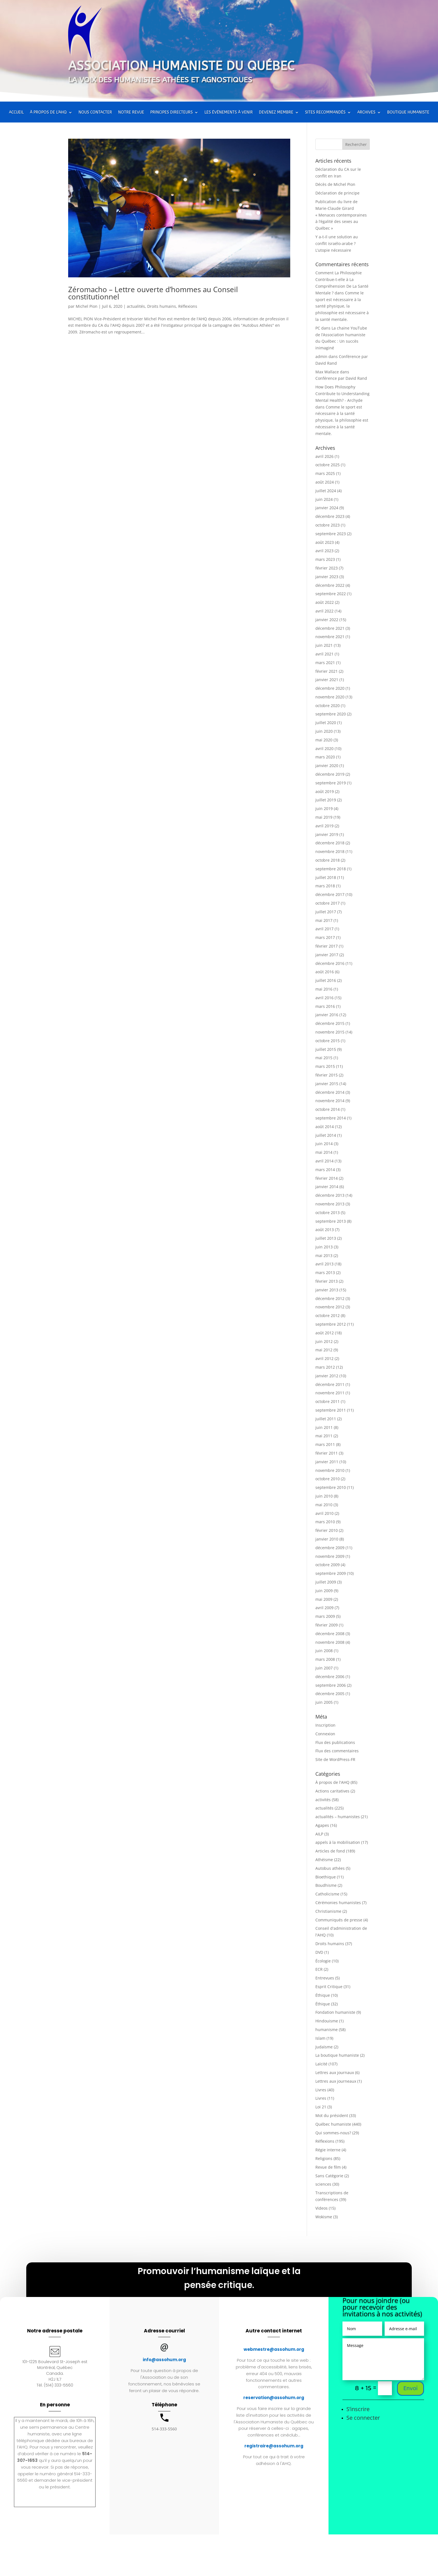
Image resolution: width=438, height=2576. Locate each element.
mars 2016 (325, 1006)
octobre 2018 (327, 860)
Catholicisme (327, 1894)
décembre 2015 (329, 1023)
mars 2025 (325, 473)
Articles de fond (330, 1851)
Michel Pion (86, 306)
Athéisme (324, 1859)
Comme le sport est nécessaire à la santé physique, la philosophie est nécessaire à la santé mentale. (342, 306)
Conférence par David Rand (341, 378)
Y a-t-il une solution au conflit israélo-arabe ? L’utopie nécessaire (336, 243)
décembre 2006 (329, 1676)
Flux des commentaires (337, 1750)
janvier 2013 (326, 1289)
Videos (321, 2208)
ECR (319, 1969)
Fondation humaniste (335, 2012)
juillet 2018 (325, 877)
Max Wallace (327, 371)
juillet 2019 (325, 799)
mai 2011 (323, 1435)
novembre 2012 (329, 1306)
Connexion (325, 1733)
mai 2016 (323, 989)
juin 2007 (324, 1668)
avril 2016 (324, 997)
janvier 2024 (326, 507)
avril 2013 (324, 1264)
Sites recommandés (325, 112)
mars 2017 (325, 937)
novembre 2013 (329, 1204)
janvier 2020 (326, 765)
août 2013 (324, 1229)
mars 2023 (325, 559)
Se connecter (363, 2417)
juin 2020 (324, 731)
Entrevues (324, 1978)
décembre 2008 (329, 1633)
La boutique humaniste (337, 2055)
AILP (319, 1834)
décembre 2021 (329, 628)
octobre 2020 (327, 705)
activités (323, 1799)
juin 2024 (324, 499)
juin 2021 (324, 645)
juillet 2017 (325, 911)
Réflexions (187, 306)
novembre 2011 (329, 1392)
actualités (136, 306)
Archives (366, 112)
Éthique (322, 1995)
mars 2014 (325, 1169)
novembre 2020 (329, 697)
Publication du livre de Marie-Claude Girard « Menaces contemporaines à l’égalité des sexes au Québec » (341, 215)
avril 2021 (324, 654)
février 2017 (326, 946)
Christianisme (328, 1911)
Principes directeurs (171, 112)
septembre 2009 (330, 1573)
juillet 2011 (325, 1418)
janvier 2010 (326, 1539)
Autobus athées (330, 1868)
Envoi (410, 2388)
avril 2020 (324, 748)
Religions (323, 2158)
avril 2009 (324, 1607)
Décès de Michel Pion (335, 184)
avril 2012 (324, 1358)
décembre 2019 (329, 774)
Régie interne (328, 2149)
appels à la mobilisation (337, 1842)
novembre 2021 (329, 636)
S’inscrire (358, 2409)
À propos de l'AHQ (332, 1782)
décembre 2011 (329, 1384)
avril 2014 (324, 1161)
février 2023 (326, 568)
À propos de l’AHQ (48, 112)
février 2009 (326, 1625)
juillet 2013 (325, 1238)
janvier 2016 (326, 1014)
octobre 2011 (327, 1401)
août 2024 (324, 482)
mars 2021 (325, 662)
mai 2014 (323, 1152)
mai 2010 (323, 1504)
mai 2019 (323, 817)
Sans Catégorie (329, 2175)
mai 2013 (323, 1255)
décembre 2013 (329, 1195)
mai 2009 (323, 1599)
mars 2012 (325, 1367)
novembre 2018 (329, 851)
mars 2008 (325, 1659)
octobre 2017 (327, 903)
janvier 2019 (326, 834)
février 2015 (326, 1075)
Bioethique (325, 1877)
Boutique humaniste (408, 112)
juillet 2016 (325, 980)
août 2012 (324, 1332)
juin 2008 (324, 1650)
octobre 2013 (327, 1212)
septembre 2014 (330, 1118)
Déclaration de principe (337, 193)
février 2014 (326, 1178)
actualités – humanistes (337, 1816)
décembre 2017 (329, 894)
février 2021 (326, 671)
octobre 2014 (327, 1109)
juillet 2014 (325, 1135)
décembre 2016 (329, 963)
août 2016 (324, 971)
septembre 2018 (330, 868)
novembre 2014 (329, 1100)
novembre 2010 (329, 1470)
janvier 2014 (326, 1186)
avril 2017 (324, 928)
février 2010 (326, 1530)
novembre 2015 (329, 1032)
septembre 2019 (330, 782)
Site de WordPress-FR (335, 1759)
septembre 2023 (330, 533)
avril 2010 (324, 1513)
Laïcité (321, 2063)
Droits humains (161, 306)
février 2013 (326, 1281)
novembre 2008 (329, 1642)
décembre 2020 (329, 688)
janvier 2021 (326, 679)
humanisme (326, 2029)
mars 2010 (325, 1521)
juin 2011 (324, 1427)
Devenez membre (276, 112)
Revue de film (328, 2167)
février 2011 (326, 1453)
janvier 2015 (326, 1083)
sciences (323, 2184)
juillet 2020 (325, 722)
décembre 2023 (329, 516)
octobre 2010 (327, 1478)
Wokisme (323, 2216)
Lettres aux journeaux (335, 2081)
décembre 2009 (329, 1547)
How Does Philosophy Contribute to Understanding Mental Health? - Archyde (342, 393)
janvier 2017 (326, 954)
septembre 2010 (330, 1487)
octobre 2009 (327, 1564)
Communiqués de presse (338, 1920)
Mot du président (331, 2115)
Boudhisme (326, 1885)
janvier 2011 (326, 1461)
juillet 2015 (325, 1049)
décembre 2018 (329, 842)
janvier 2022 (326, 619)
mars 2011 (325, 1444)
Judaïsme (324, 2046)
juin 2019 (324, 808)
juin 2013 (324, 1246)
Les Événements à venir (228, 112)
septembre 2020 (330, 714)
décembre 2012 (329, 1298)
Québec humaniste (333, 2124)
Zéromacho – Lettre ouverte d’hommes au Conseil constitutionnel (153, 293)
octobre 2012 (327, 1315)
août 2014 (324, 1126)
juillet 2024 (325, 490)
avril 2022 (324, 611)
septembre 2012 (330, 1324)
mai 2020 (323, 739)
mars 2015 (325, 1066)
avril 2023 (324, 550)
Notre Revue (131, 112)
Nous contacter (95, 112)
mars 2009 (325, 1616)
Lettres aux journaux (334, 2072)
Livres (320, 2089)
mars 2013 (325, 1272)
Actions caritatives (332, 1791)
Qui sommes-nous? (333, 2132)
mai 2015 (323, 1057)
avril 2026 (324, 456)
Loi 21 (320, 2106)
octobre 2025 (327, 464)
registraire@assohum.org (273, 2446)
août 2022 (324, 602)
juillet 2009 (325, 1582)
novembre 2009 (329, 1556)
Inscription (325, 1725)
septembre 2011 (330, 1410)
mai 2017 (323, 920)
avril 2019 (324, 825)
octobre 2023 (327, 525)
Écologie (323, 1961)
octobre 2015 (327, 1040)
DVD (319, 1952)
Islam (320, 2038)
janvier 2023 (326, 576)
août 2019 (324, 791)
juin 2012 (324, 1341)
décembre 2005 (329, 1693)
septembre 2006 (330, 1685)
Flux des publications (335, 1742)
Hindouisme (326, 2021)
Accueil (16, 112)
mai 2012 (323, 1349)
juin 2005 (324, 1702)
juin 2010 (324, 1496)
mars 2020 (325, 757)
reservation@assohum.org (273, 2397)
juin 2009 (324, 1590)
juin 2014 (324, 1143)
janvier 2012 (326, 1375)
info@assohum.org (164, 2360)
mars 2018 (325, 885)
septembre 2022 (330, 593)
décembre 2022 (329, 585)
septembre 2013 (330, 1221)
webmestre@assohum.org (274, 2349)
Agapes (322, 1825)
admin (321, 356)
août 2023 (324, 542)
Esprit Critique (328, 1986)
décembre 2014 (329, 1092)
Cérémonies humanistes (338, 1902)
